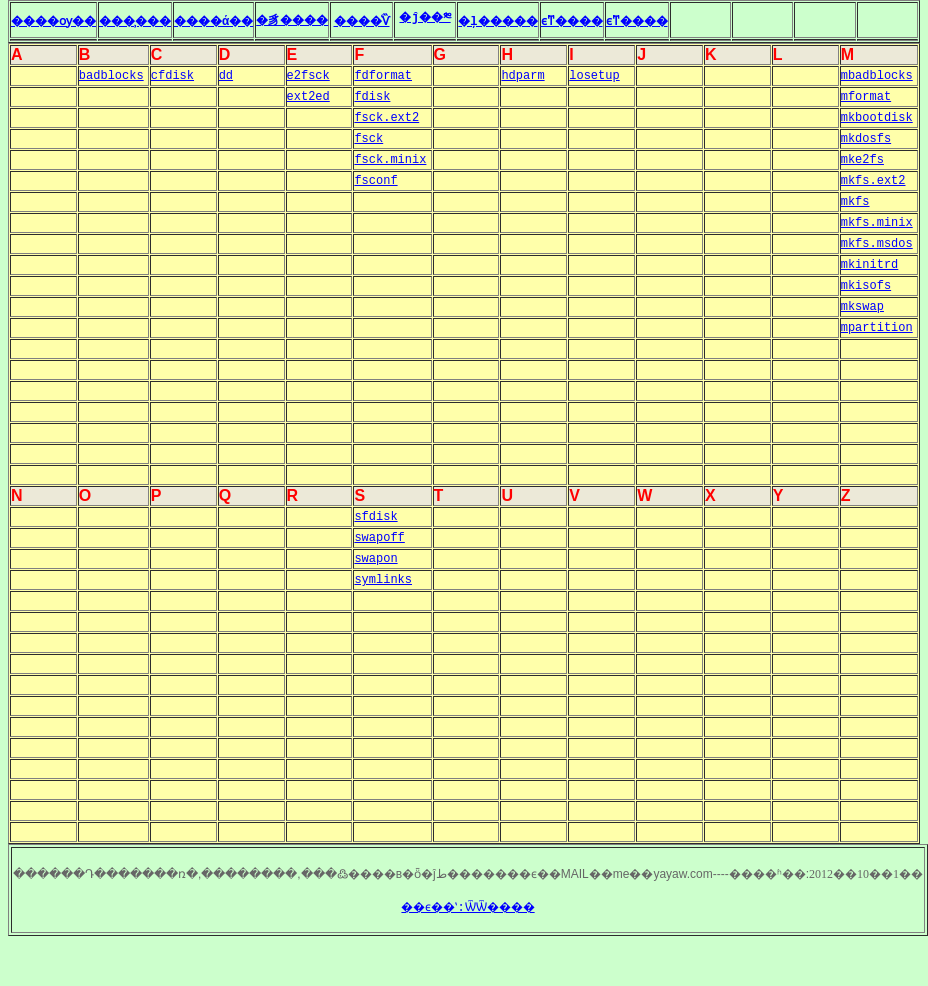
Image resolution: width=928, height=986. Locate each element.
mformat (866, 97)
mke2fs (862, 160)
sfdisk (375, 517)
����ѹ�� (61, 22)
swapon (375, 559)
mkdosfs (866, 139)
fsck (368, 139)
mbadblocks (877, 76)
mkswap (862, 307)
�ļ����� (565, 22)
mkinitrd (870, 265)
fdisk (372, 97)
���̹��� (158, 22)
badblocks (111, 76)
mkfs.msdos (877, 244)
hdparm (522, 76)
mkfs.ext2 (873, 181)
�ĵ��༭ (485, 18)
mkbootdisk (877, 118)
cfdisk (172, 76)
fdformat (383, 76)
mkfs (855, 202)
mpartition (877, 328)
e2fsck (308, 76)
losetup (594, 76)
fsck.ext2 (386, 118)
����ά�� (251, 22)
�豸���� (343, 21)
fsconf (375, 181)
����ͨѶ (420, 22)
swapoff (379, 538)
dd (226, 76)
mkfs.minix (877, 223)
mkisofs (866, 286)
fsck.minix (390, 160)
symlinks (383, 580)
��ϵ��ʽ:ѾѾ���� (467, 908)
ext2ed (308, 97)
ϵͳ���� (651, 22)
